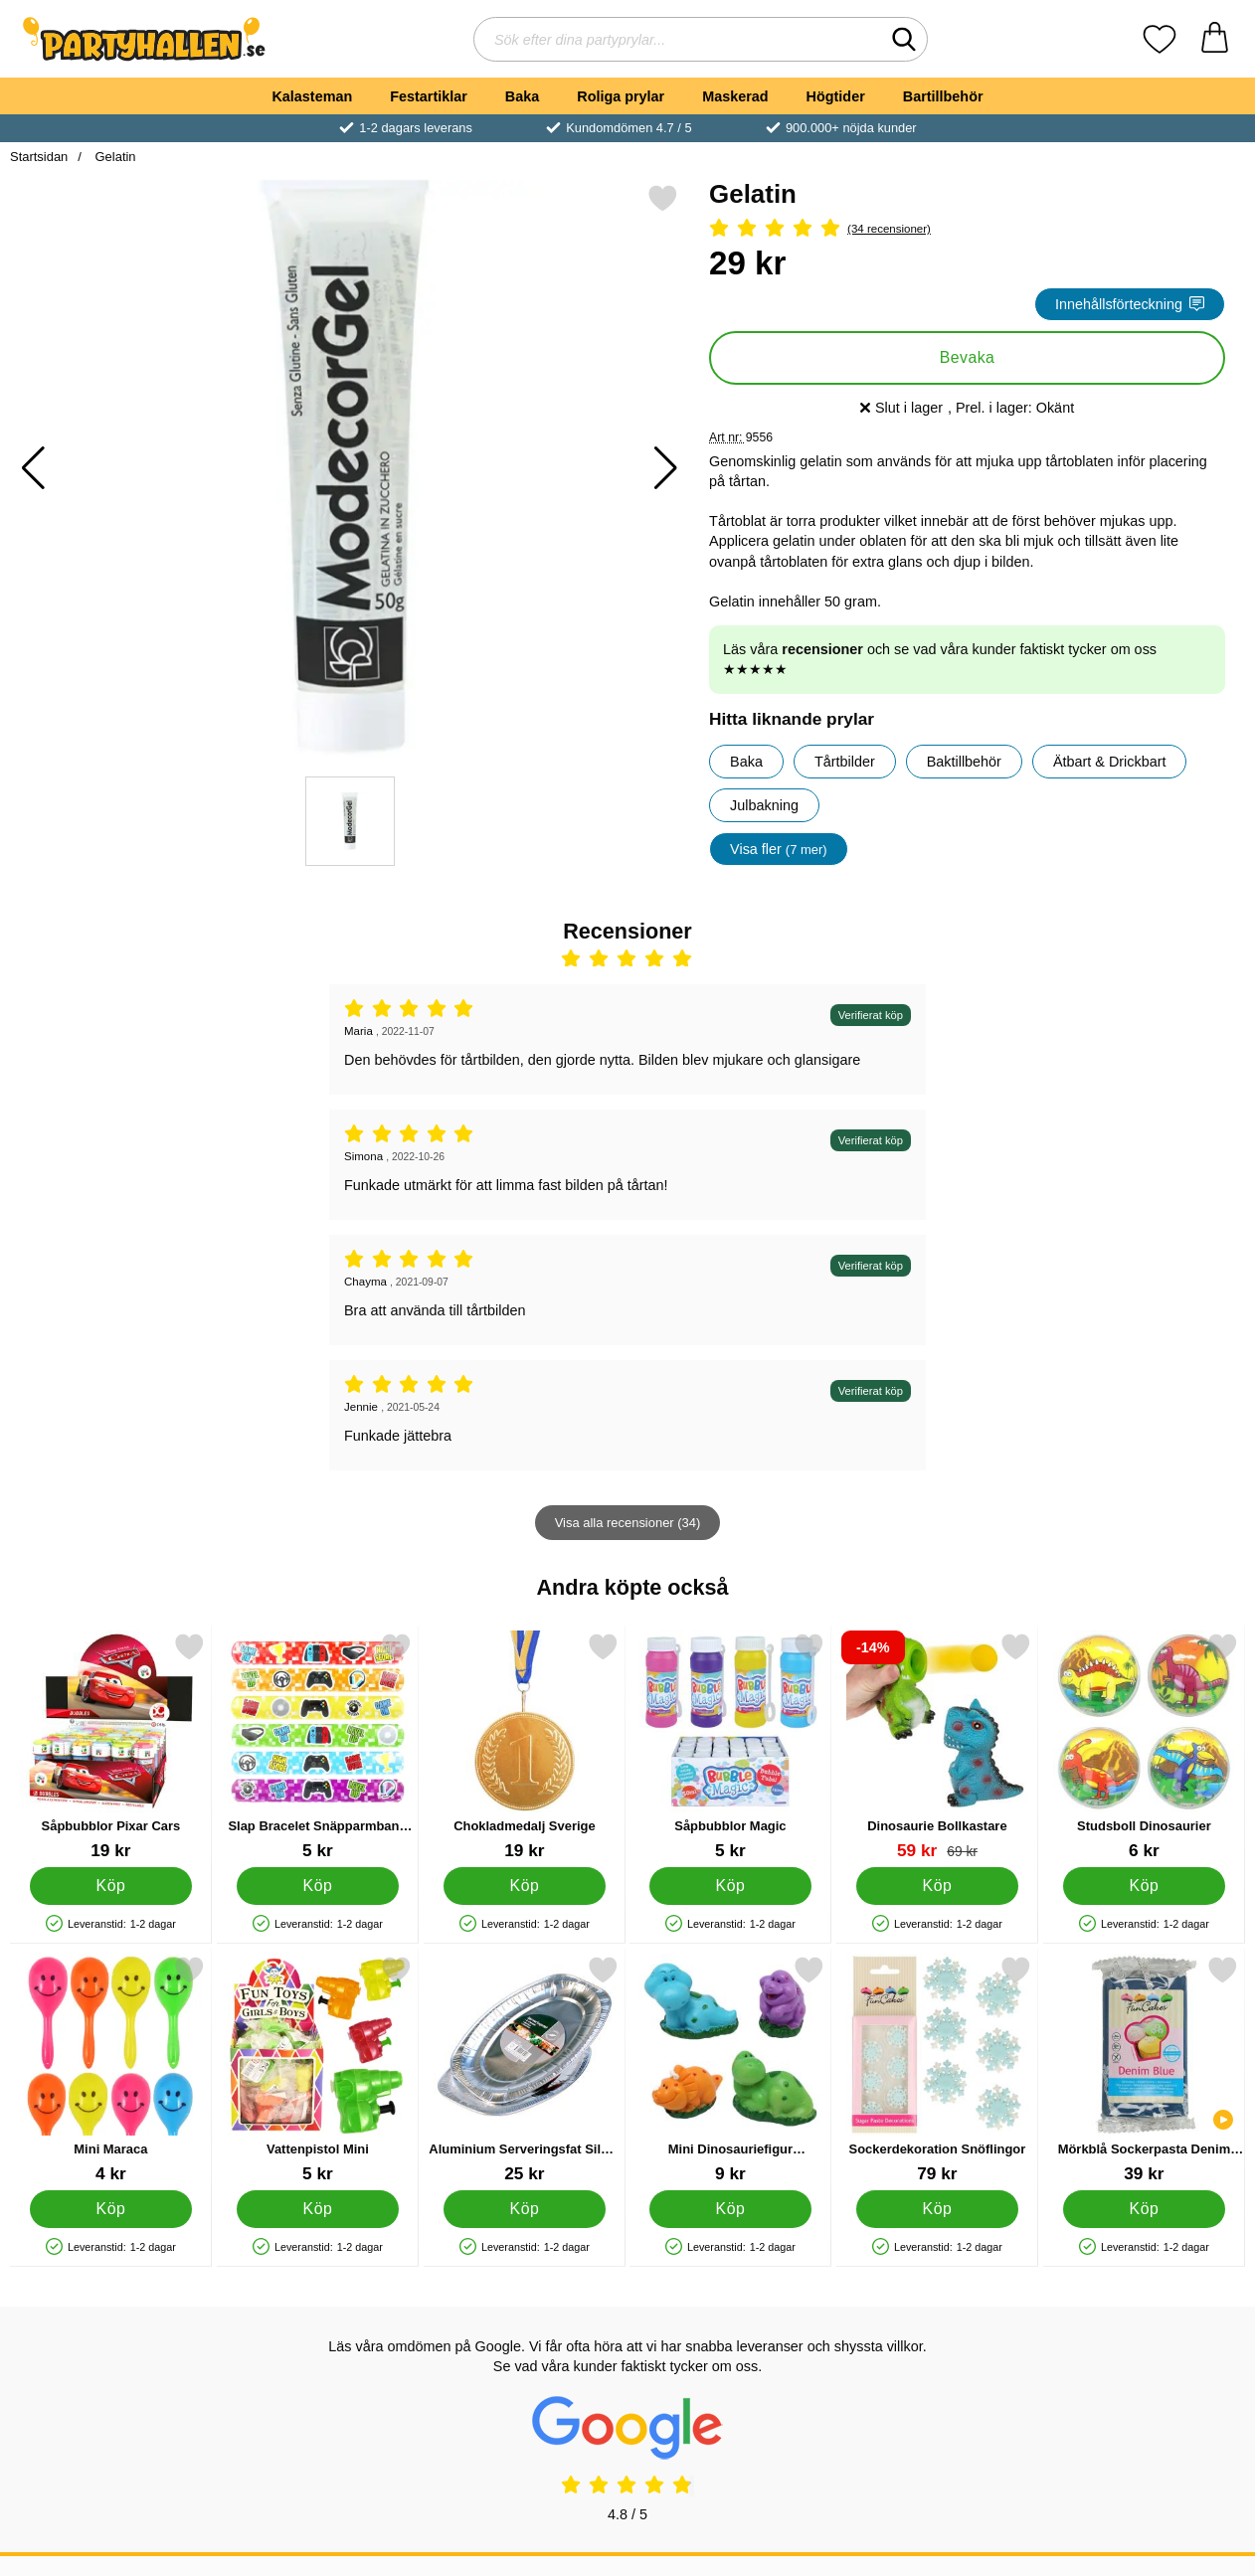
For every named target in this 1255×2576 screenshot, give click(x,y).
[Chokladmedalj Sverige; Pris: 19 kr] (525, 1746)
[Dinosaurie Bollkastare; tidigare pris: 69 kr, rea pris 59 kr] (937, 1746)
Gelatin (113, 156)
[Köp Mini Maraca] (110, 2209)
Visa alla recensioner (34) (628, 1522)
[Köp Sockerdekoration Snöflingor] (937, 2209)
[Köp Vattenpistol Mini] (317, 2209)
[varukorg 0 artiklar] (1214, 39)
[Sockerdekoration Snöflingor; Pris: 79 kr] (937, 2069)
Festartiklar (428, 96)
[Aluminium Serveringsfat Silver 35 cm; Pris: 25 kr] (525, 2069)
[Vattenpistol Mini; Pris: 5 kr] (318, 2069)
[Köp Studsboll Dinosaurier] (1143, 1886)
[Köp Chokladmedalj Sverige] (524, 1886)
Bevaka (967, 357)
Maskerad (735, 96)
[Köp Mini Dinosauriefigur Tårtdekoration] (730, 2209)
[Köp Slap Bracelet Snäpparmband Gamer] (317, 1886)
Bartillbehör (943, 96)
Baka (522, 96)
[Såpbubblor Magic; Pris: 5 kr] (730, 1746)
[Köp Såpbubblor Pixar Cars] (110, 1886)
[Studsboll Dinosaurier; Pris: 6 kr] (1144, 1746)
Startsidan (39, 156)
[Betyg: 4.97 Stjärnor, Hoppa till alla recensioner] (967, 229)
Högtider (836, 96)
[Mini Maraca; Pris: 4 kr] (111, 2069)
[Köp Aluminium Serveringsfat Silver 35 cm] (524, 2209)
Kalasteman (311, 96)
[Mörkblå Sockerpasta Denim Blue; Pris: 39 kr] (1144, 2069)
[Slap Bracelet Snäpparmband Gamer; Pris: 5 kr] (318, 1746)
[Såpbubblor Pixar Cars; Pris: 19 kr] (111, 1746)
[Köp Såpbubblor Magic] (730, 1886)
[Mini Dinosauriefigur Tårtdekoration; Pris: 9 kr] (730, 2069)
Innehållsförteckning (1129, 304)
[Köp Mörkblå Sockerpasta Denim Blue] (1143, 2209)
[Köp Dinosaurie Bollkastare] (937, 1886)
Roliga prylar (620, 96)
